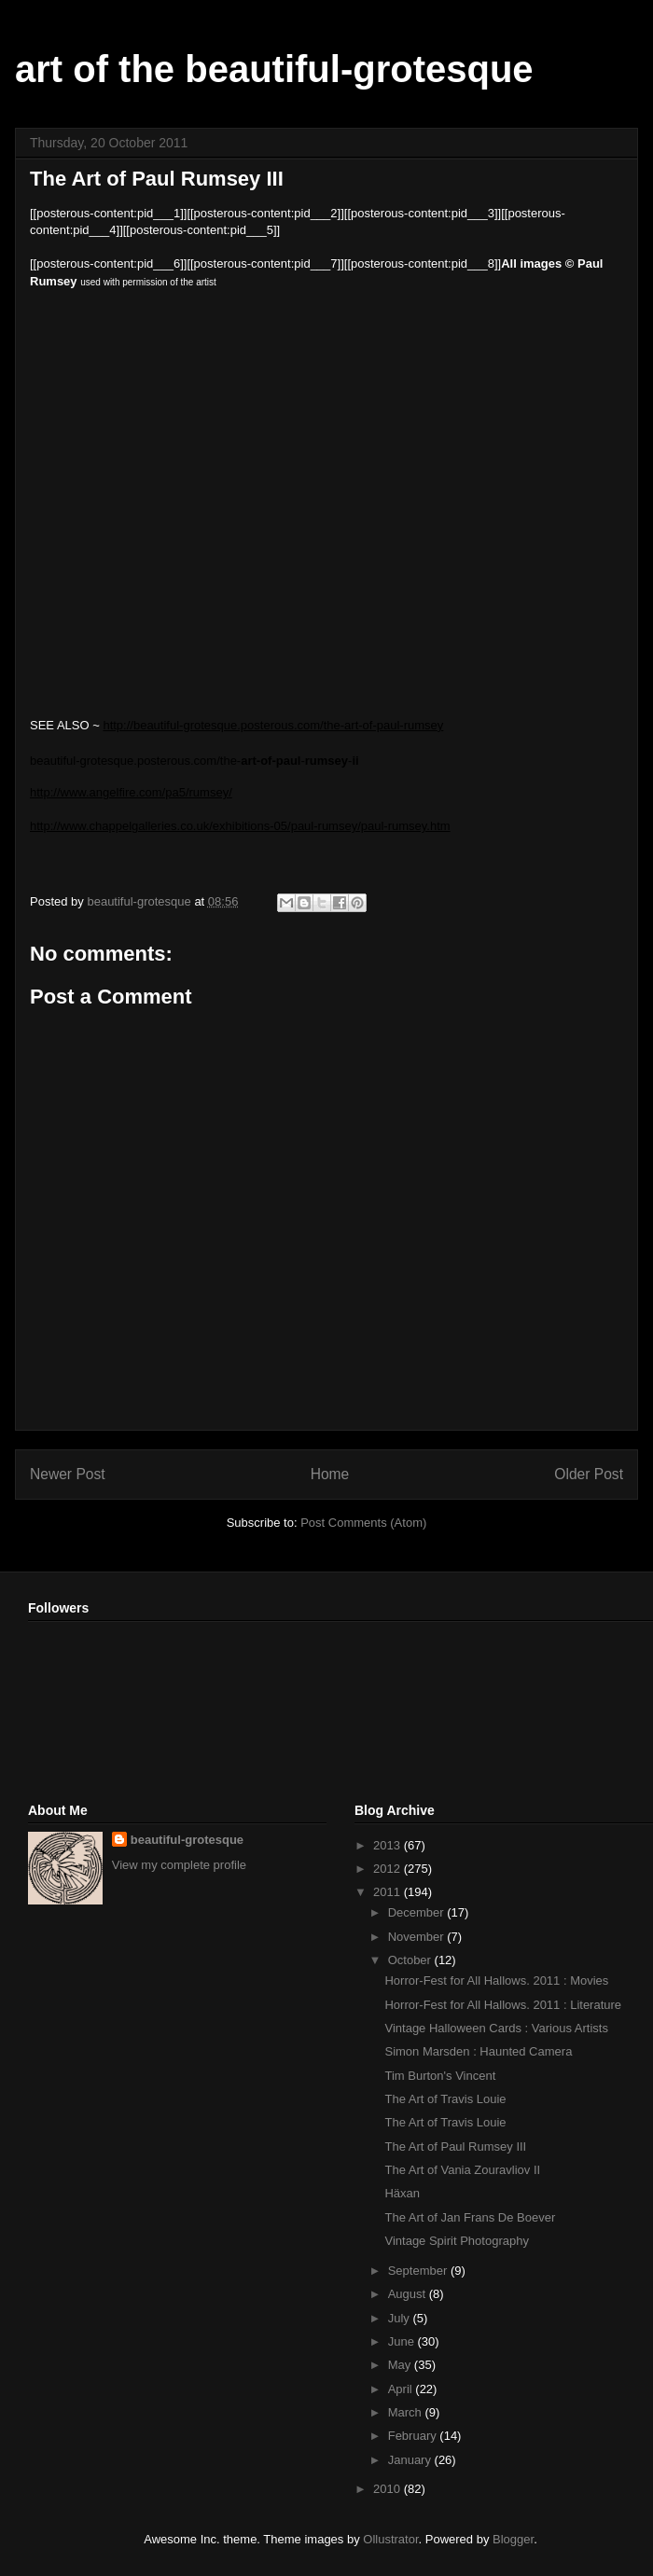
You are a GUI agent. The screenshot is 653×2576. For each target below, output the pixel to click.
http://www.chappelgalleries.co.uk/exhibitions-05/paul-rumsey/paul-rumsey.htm (240, 826)
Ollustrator (390, 2539)
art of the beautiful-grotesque (274, 69)
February (414, 2436)
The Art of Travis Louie (445, 2099)
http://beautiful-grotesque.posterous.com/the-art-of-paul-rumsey (273, 725)
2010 (388, 2489)
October (411, 1960)
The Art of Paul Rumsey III (455, 2147)
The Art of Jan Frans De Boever (469, 2217)
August (408, 2294)
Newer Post (67, 1474)
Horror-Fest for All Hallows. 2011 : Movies (496, 1980)
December (418, 1912)
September (419, 2271)
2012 (388, 1869)
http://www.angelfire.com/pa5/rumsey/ (131, 792)
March (406, 2412)
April (402, 2389)
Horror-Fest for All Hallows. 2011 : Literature (502, 2005)
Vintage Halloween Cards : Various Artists (495, 2028)
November (418, 1937)
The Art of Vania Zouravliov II (462, 2170)
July (400, 2318)
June (403, 2341)
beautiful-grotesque (187, 1840)
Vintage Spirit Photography (456, 2241)
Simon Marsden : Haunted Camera (478, 2051)
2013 (388, 1845)
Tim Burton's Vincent (439, 2076)
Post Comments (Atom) (363, 1523)
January (411, 2460)
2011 (388, 1892)
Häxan (402, 2193)
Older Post (588, 1474)
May (401, 2365)
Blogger (513, 2539)
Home (330, 1474)
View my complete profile (179, 1865)
